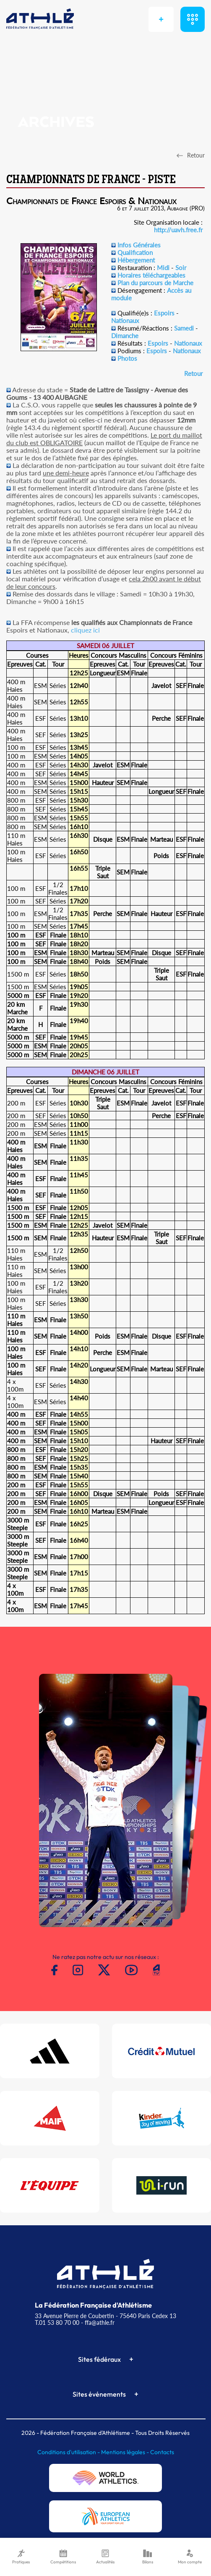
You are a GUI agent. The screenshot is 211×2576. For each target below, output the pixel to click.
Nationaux (125, 320)
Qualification (135, 252)
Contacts (162, 2452)
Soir (180, 267)
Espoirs (164, 313)
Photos (127, 358)
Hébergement (136, 260)
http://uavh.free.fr (178, 230)
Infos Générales (139, 245)
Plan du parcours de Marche (155, 282)
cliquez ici (85, 630)
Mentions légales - (125, 2452)
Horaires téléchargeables (151, 275)
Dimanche (124, 335)
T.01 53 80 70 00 (57, 2322)
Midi (163, 267)
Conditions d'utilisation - (69, 2452)
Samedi (184, 328)
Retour (193, 373)
